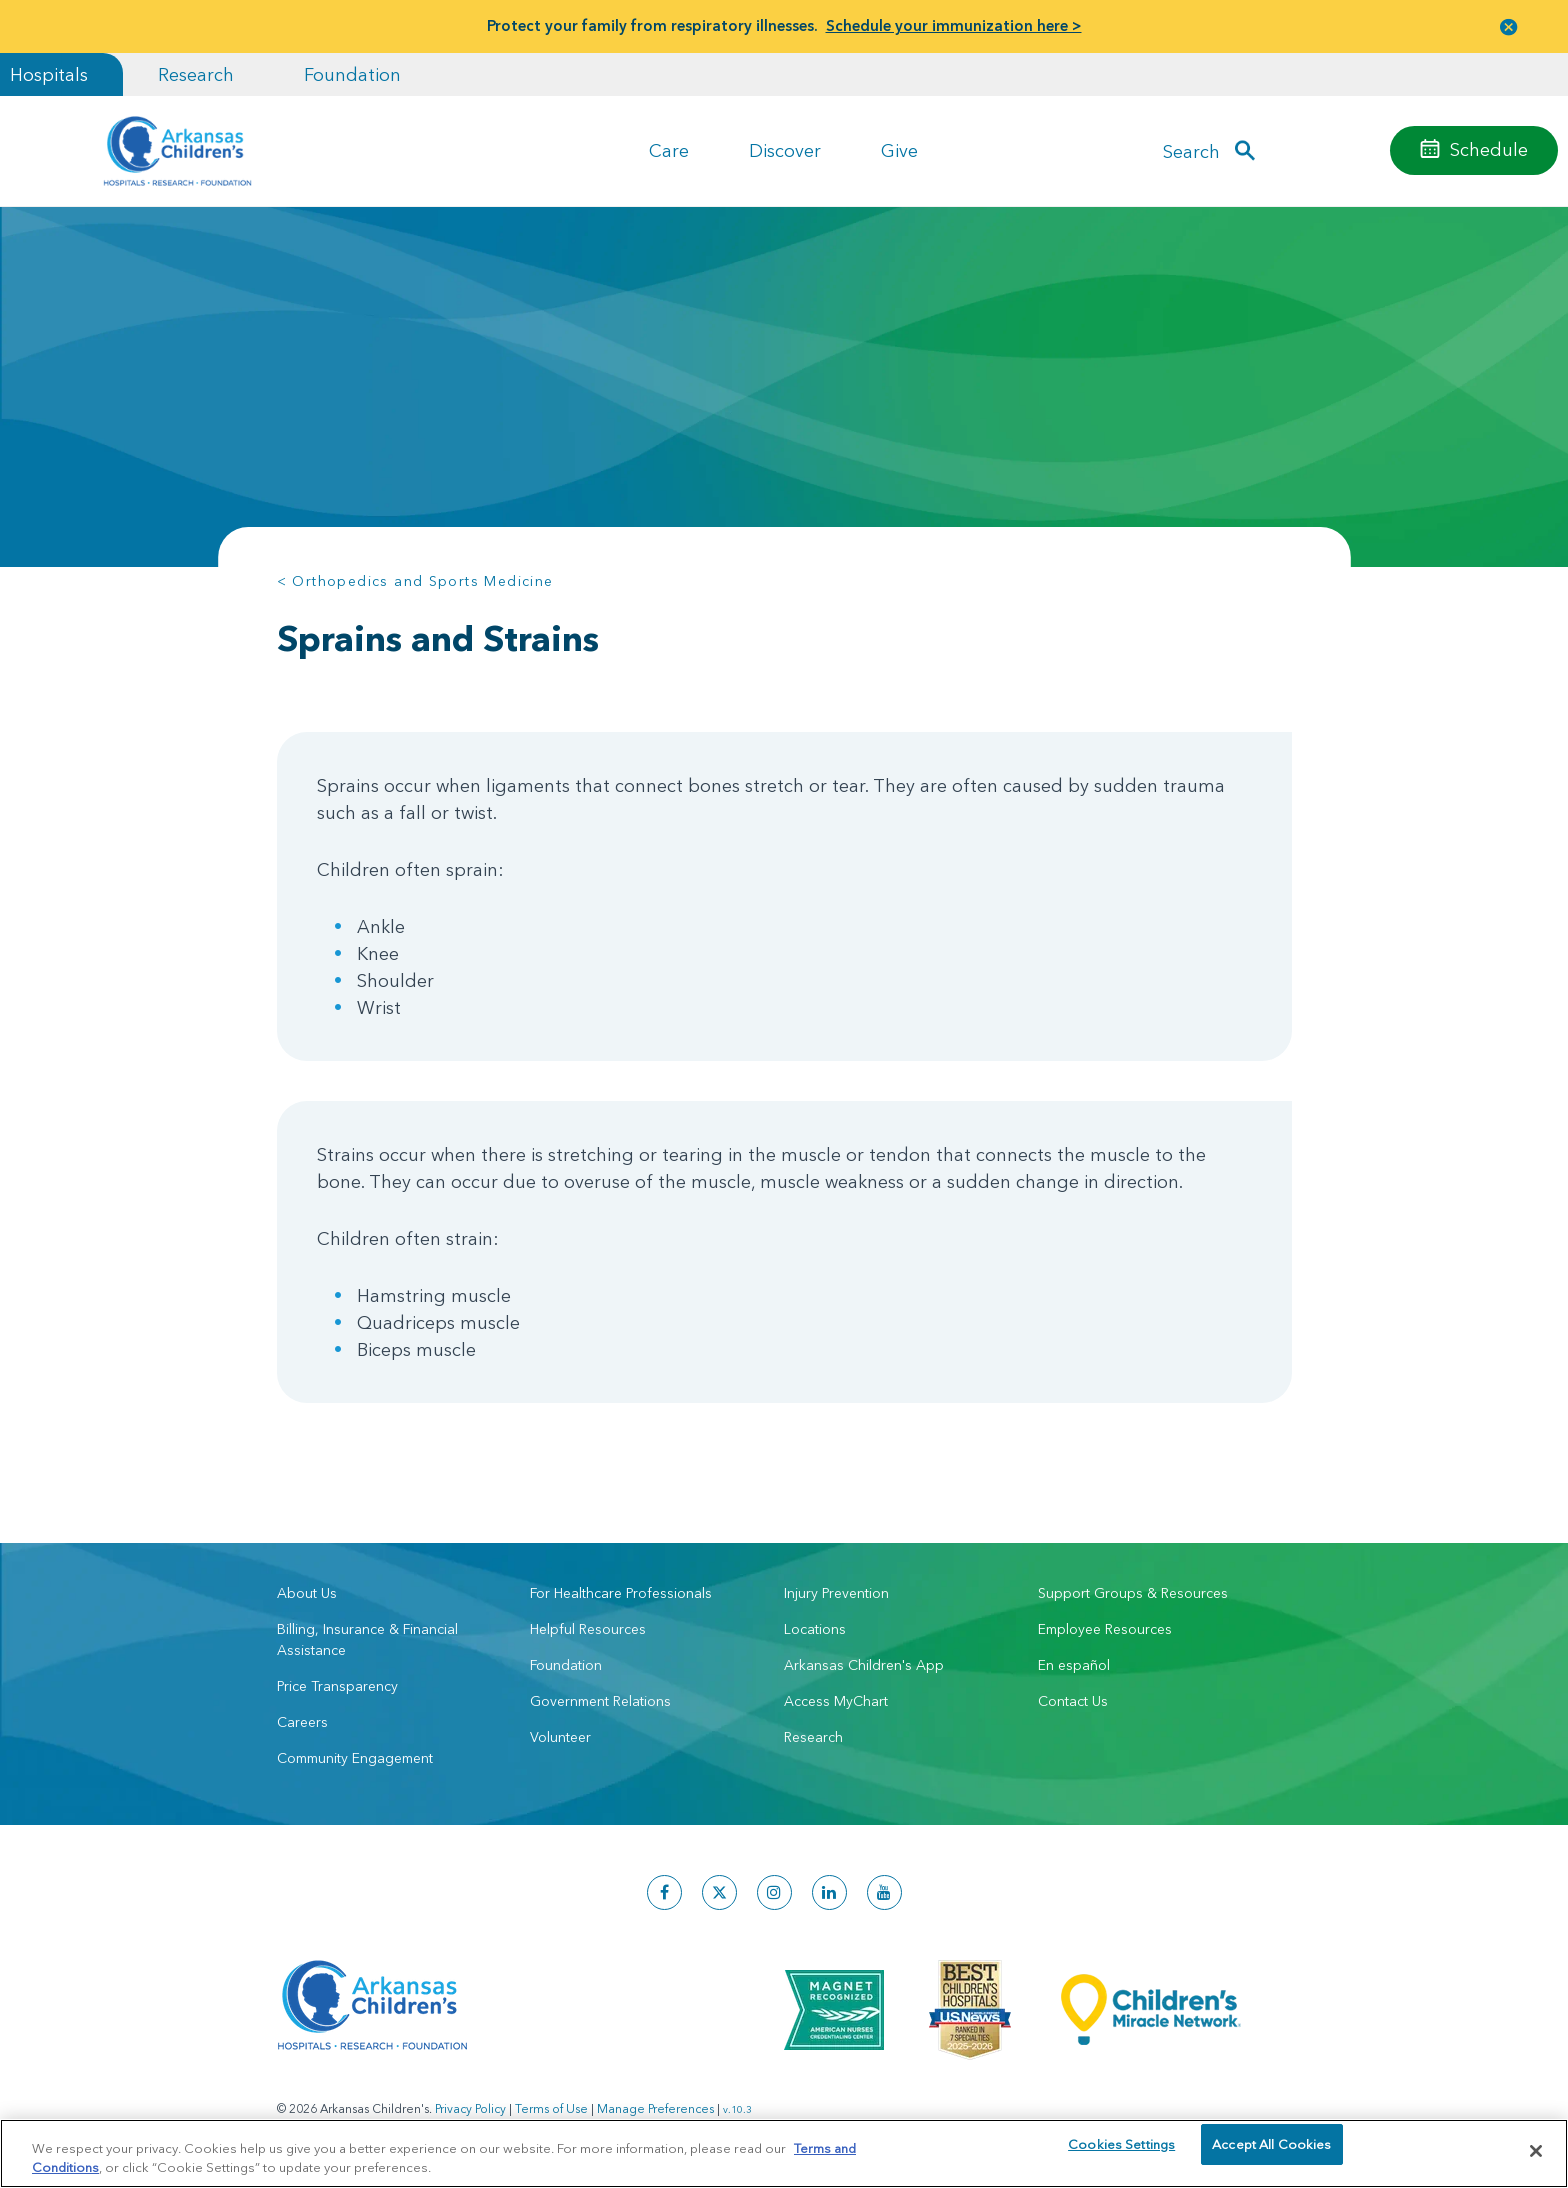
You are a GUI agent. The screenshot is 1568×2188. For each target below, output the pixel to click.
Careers (302, 1722)
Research (196, 74)
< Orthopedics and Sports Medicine (415, 581)
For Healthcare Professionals (621, 1593)
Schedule (1489, 149)
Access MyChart (836, 1701)
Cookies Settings (1121, 2150)
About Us (307, 1593)
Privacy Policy (470, 2108)
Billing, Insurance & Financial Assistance (367, 1639)
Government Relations (600, 1701)
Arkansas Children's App (864, 1665)
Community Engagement (355, 1758)
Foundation (352, 74)
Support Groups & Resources (1133, 1593)
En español (1074, 1665)
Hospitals (49, 74)
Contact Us (1073, 1701)
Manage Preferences (655, 2108)
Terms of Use (551, 2108)
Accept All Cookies (1271, 2150)
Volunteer (560, 1737)
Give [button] (899, 150)
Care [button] (669, 150)
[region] (784, 2152)
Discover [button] (785, 150)
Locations (815, 1629)
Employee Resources (1105, 1629)
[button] (1509, 26)
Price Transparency (337, 1686)
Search (1191, 150)
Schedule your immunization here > (954, 25)
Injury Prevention (836, 1593)
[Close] (1536, 2151)
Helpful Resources (588, 1629)
